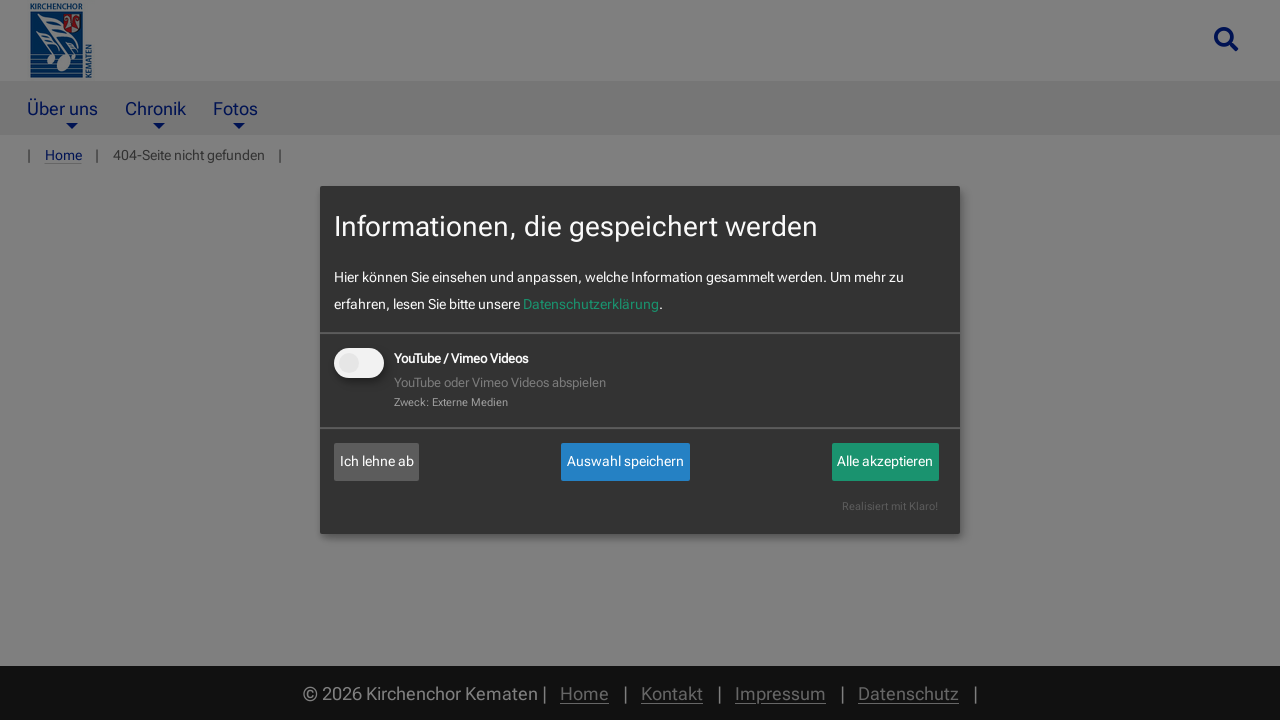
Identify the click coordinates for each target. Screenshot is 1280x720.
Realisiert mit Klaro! (890, 506)
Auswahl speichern (625, 461)
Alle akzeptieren (885, 461)
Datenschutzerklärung (591, 304)
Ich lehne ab (377, 461)
